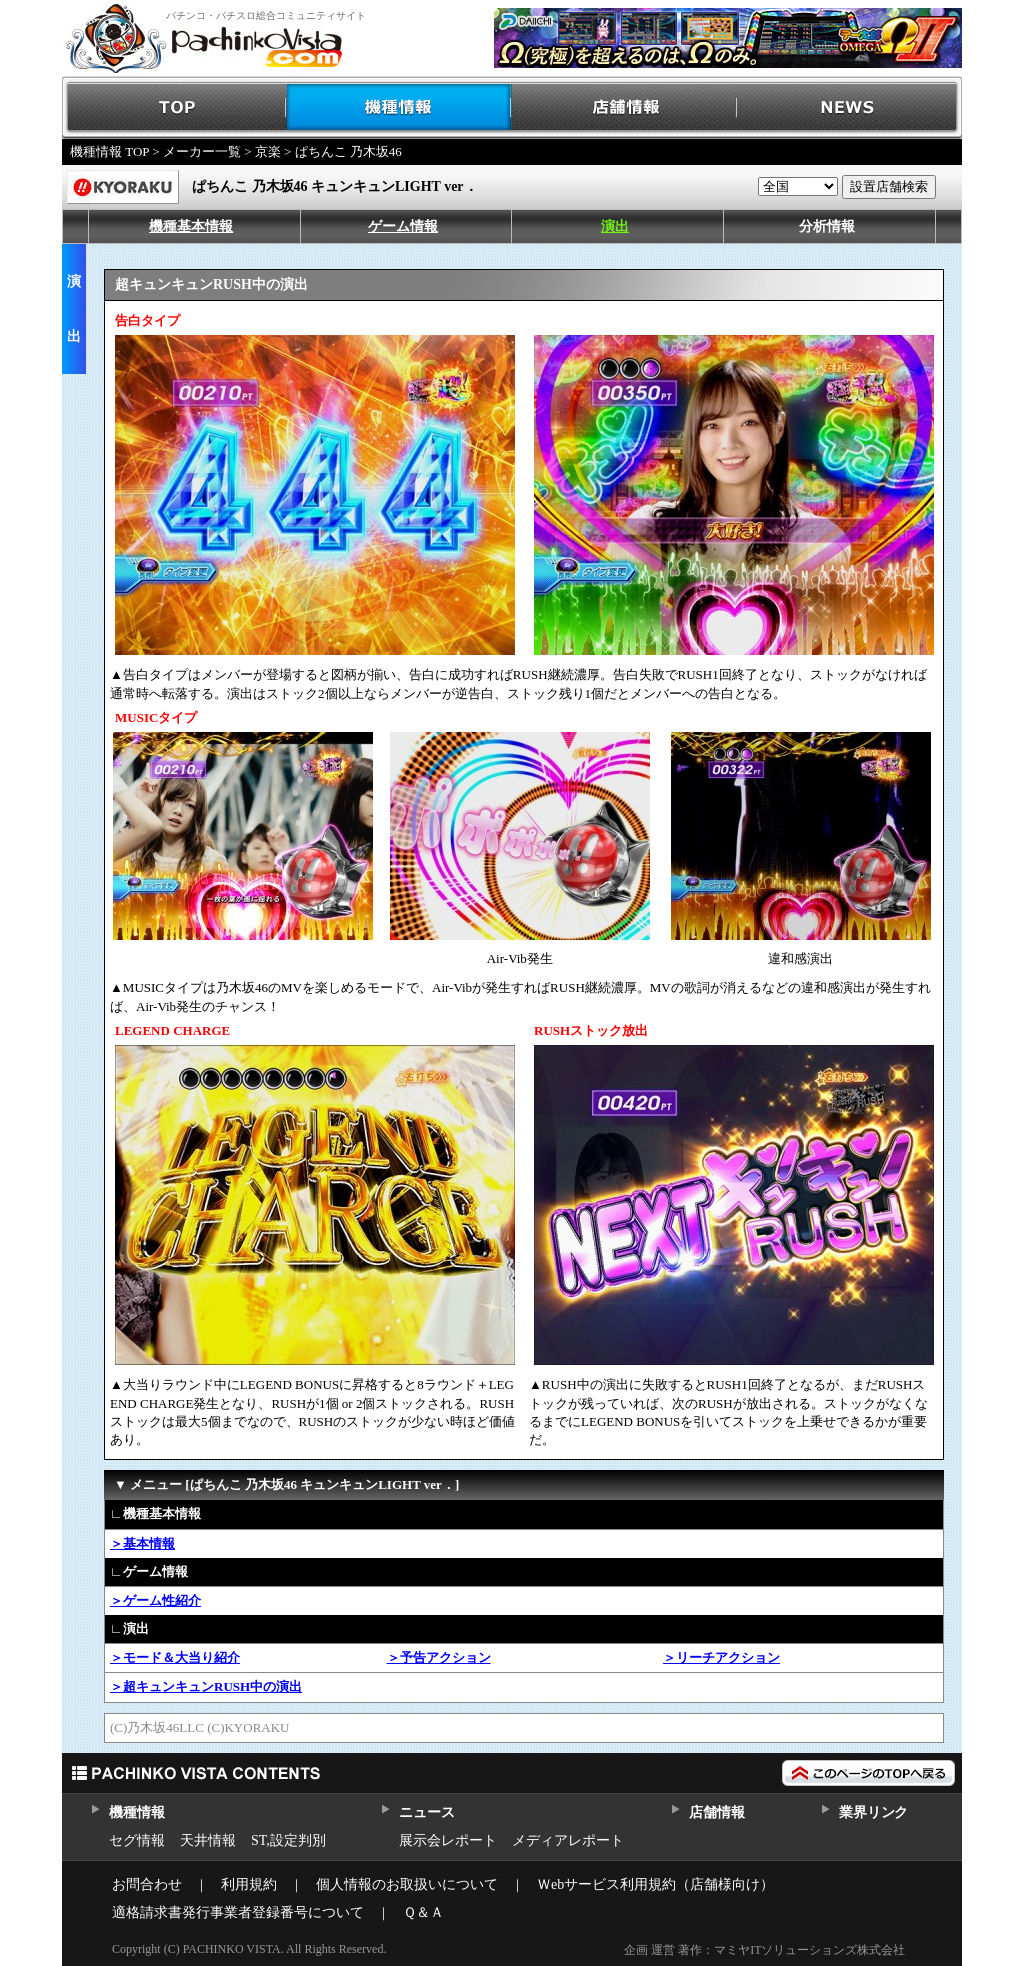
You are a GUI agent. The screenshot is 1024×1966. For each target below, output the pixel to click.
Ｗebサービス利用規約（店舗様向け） (655, 1884)
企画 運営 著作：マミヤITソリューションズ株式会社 (764, 1950)
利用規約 (249, 1884)
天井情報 (208, 1840)
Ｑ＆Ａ (423, 1912)
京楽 (268, 151)
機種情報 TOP (109, 151)
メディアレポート (568, 1840)
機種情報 (399, 107)
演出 (615, 226)
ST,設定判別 (288, 1840)
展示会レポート (448, 1840)
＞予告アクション (439, 1657)
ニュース (426, 1812)
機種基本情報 (191, 226)
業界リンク (873, 1812)
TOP (174, 107)
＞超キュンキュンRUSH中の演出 (206, 1686)
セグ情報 (137, 1840)
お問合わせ (147, 1884)
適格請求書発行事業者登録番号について (238, 1912)
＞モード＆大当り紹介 (175, 1657)
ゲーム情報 (403, 226)
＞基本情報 (142, 1543)
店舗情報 (624, 107)
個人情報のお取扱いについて (407, 1884)
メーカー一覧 (202, 151)
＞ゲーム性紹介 (155, 1600)
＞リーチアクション (721, 1657)
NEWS (849, 107)
